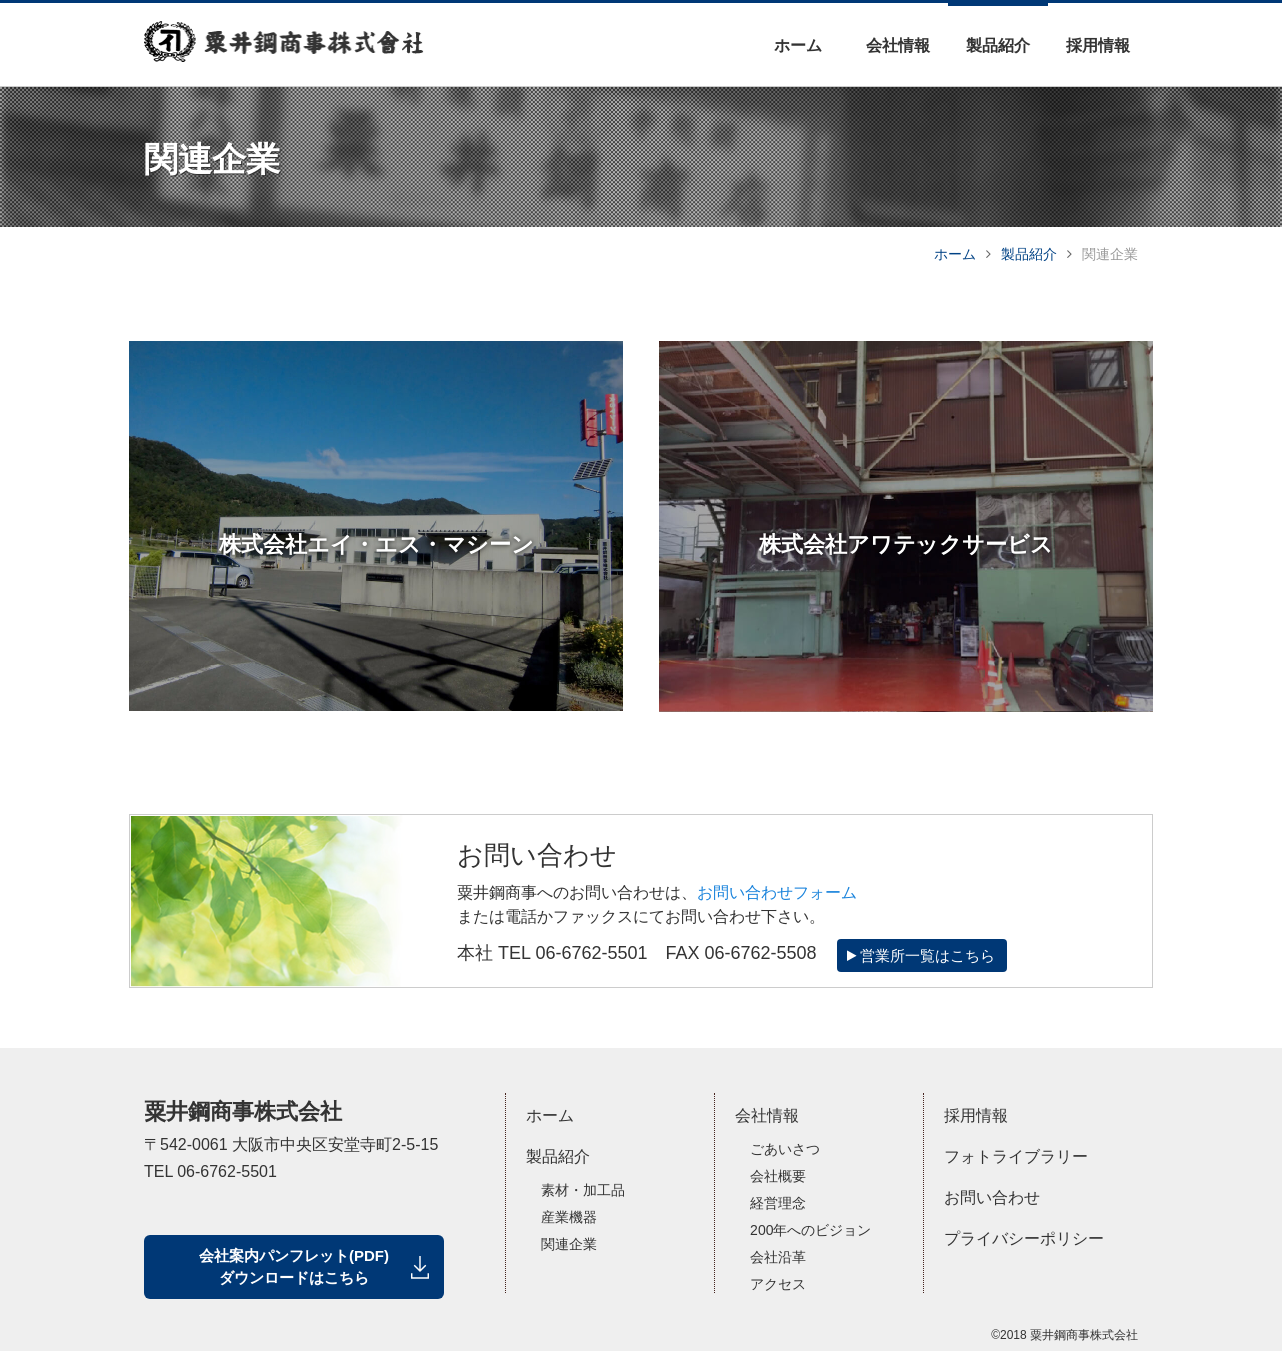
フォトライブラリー (1016, 1156)
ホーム (798, 45)
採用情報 (1098, 45)
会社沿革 (778, 1257)
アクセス (778, 1284)
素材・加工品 (583, 1190)
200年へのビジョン (810, 1230)
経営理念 (778, 1203)
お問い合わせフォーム (777, 892)
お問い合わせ (992, 1197)
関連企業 (569, 1244)
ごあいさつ (785, 1149)
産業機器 (569, 1217)
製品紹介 (998, 45)
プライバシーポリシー (1024, 1238)
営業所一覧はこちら (921, 955)
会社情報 (898, 45)
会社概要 (778, 1176)
